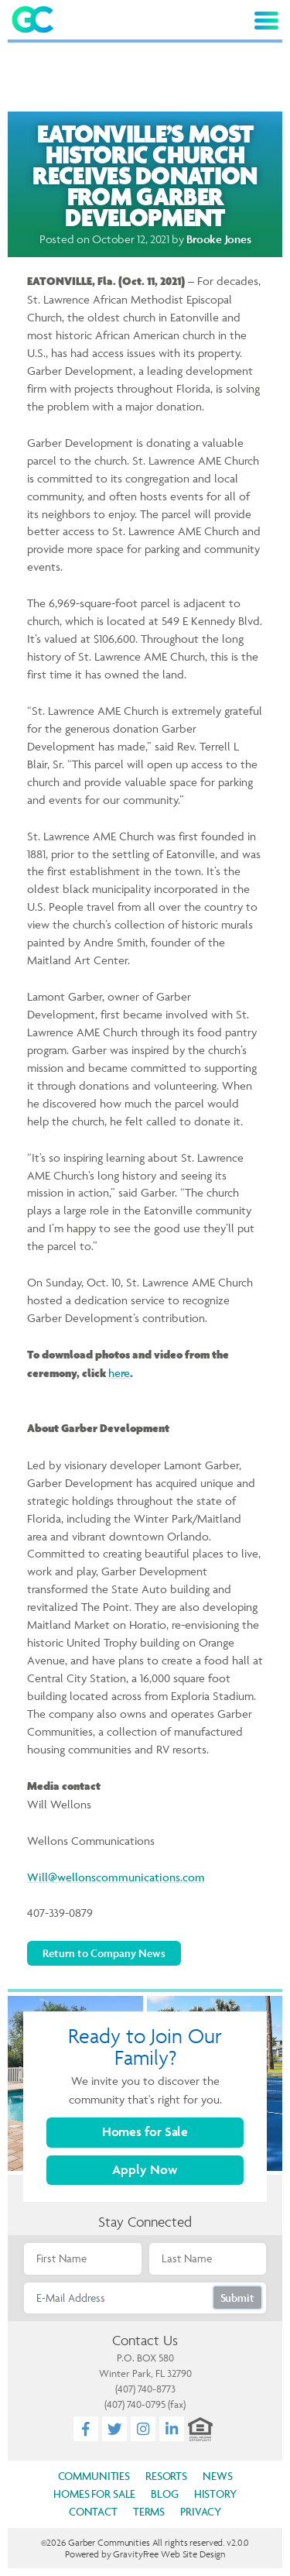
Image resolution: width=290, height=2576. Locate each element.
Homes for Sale (145, 2131)
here (119, 1372)
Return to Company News (104, 1953)
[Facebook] (86, 2429)
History (215, 2493)
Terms (149, 2511)
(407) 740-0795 (134, 2404)
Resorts (166, 2475)
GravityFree (136, 2554)
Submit (237, 2297)
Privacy (200, 2511)
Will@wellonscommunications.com (116, 1877)
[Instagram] (143, 2429)
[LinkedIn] (171, 2429)
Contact (93, 2511)
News (217, 2475)
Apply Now (144, 2169)
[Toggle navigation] (266, 20)
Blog (164, 2493)
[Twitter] (114, 2429)
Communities (94, 2475)
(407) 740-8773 (145, 2388)
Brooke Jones (218, 239)
